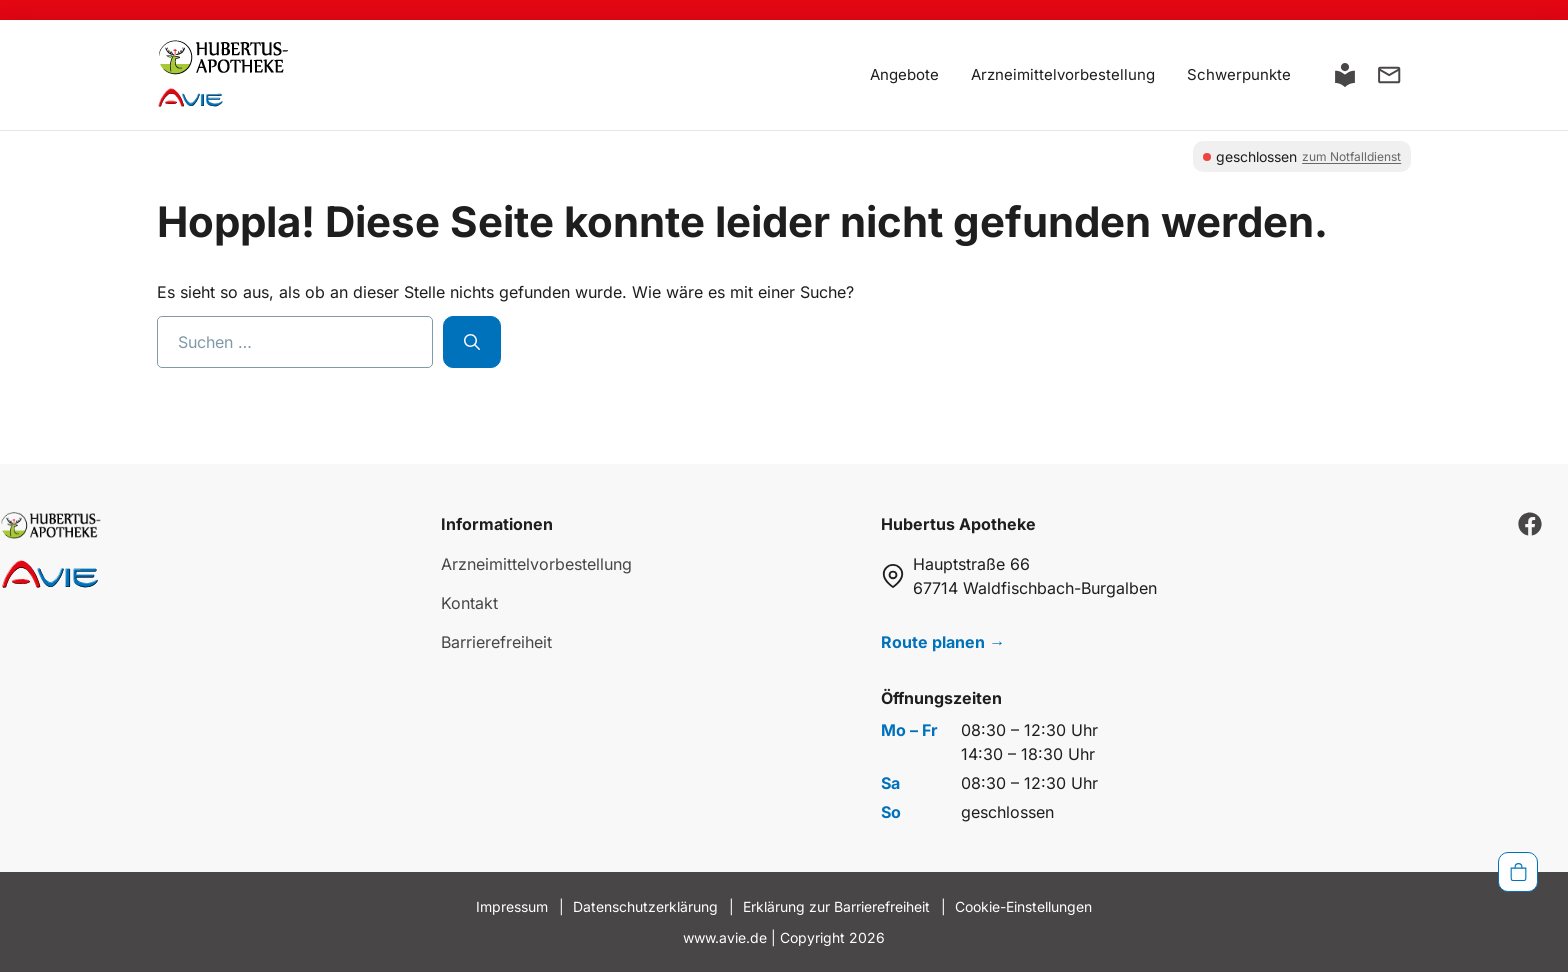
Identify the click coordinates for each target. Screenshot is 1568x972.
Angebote (904, 74)
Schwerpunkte (1239, 74)
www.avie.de (725, 937)
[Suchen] (472, 342)
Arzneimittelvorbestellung (1063, 74)
